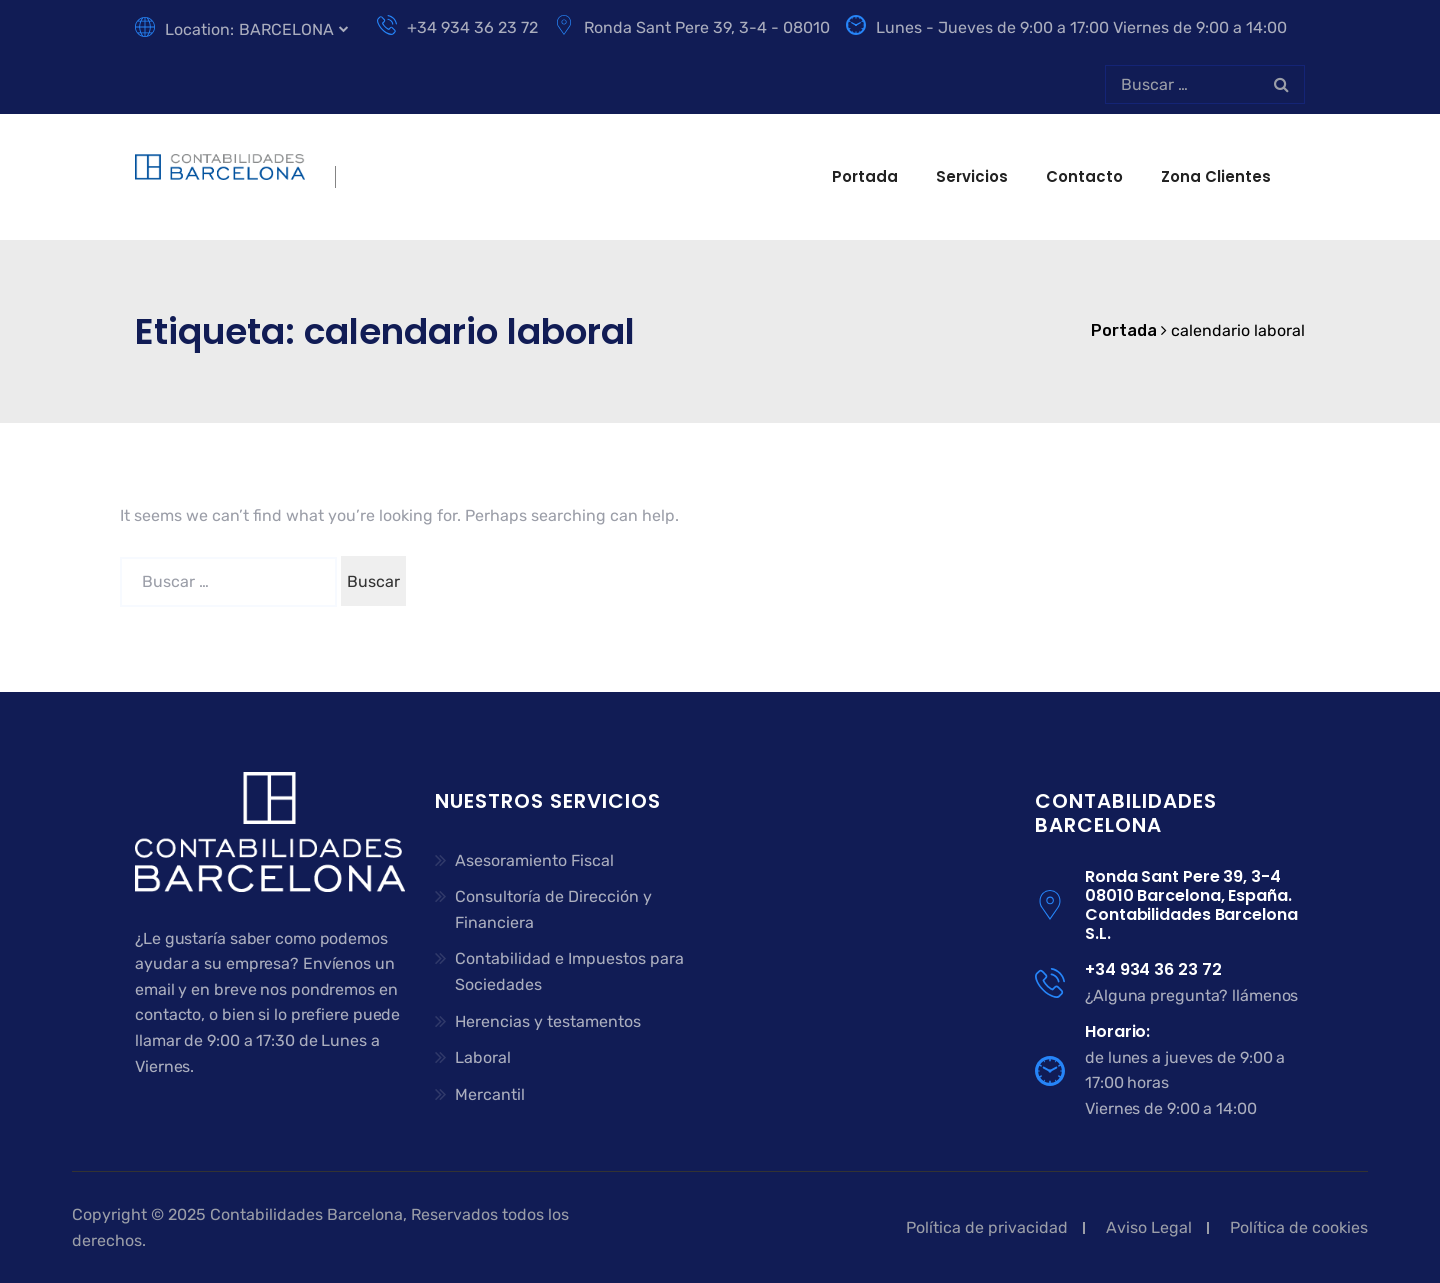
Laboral (483, 1057)
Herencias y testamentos (548, 1021)
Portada (865, 176)
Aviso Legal (1149, 1227)
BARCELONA (286, 29)
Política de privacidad (987, 1227)
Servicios (972, 176)
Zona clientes (1216, 176)
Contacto (1084, 176)
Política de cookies (1299, 1227)
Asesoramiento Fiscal (534, 860)
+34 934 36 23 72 (457, 27)
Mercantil (490, 1094)
